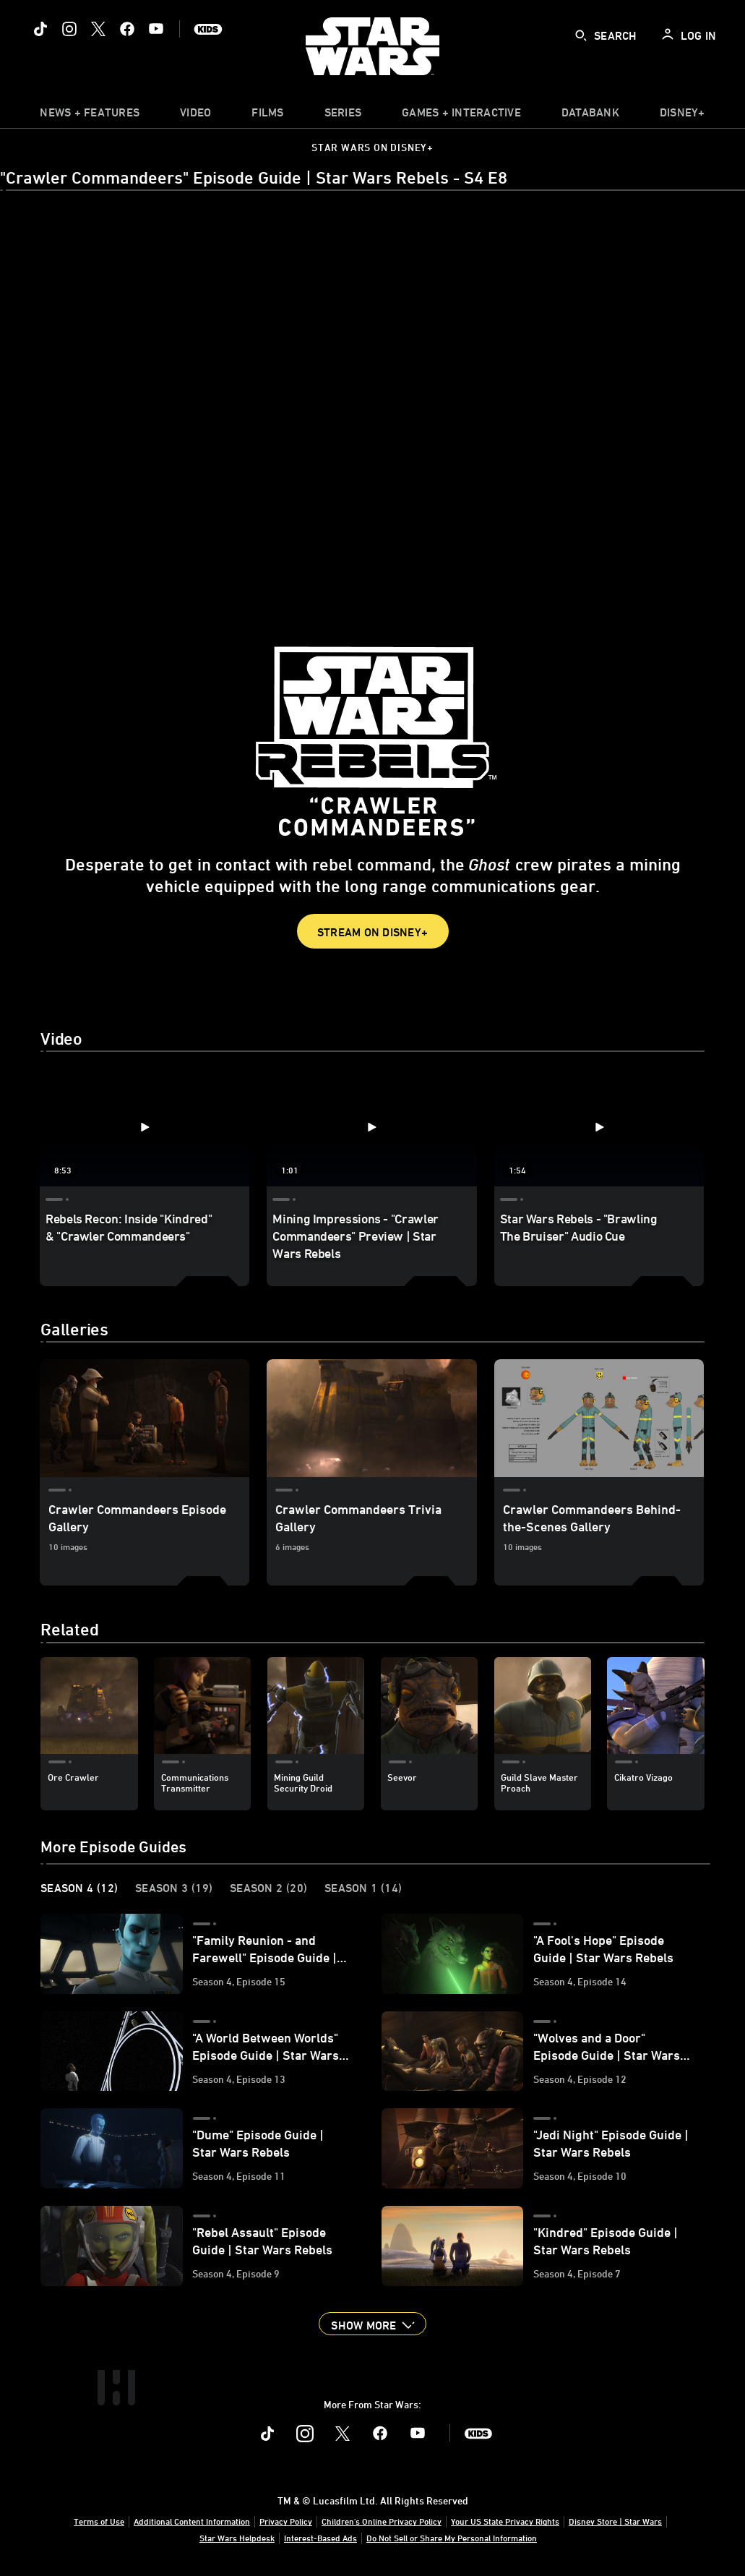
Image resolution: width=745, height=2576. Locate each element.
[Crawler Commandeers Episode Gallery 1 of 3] (144, 1418)
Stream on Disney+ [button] (372, 931)
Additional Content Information (192, 2521)
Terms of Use (99, 2521)
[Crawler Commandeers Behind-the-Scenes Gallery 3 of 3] (599, 1418)
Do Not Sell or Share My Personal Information (451, 2538)
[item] (90, 116)
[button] (372, 2323)
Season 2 (268, 1887)
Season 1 (363, 1887)
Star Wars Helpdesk (237, 2538)
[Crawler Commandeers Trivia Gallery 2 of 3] (371, 1418)
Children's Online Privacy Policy (382, 2521)
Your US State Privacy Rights (505, 2521)
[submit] (581, 35)
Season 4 (79, 1887)
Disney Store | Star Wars (615, 2521)
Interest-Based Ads (320, 2538)
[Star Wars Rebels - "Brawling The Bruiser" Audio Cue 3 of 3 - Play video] (599, 1127)
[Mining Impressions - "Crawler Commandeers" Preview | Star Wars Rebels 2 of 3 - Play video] (371, 1127)
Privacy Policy (285, 2521)
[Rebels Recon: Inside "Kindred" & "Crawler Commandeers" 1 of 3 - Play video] (144, 1127)
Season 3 (173, 1887)
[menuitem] (195, 116)
